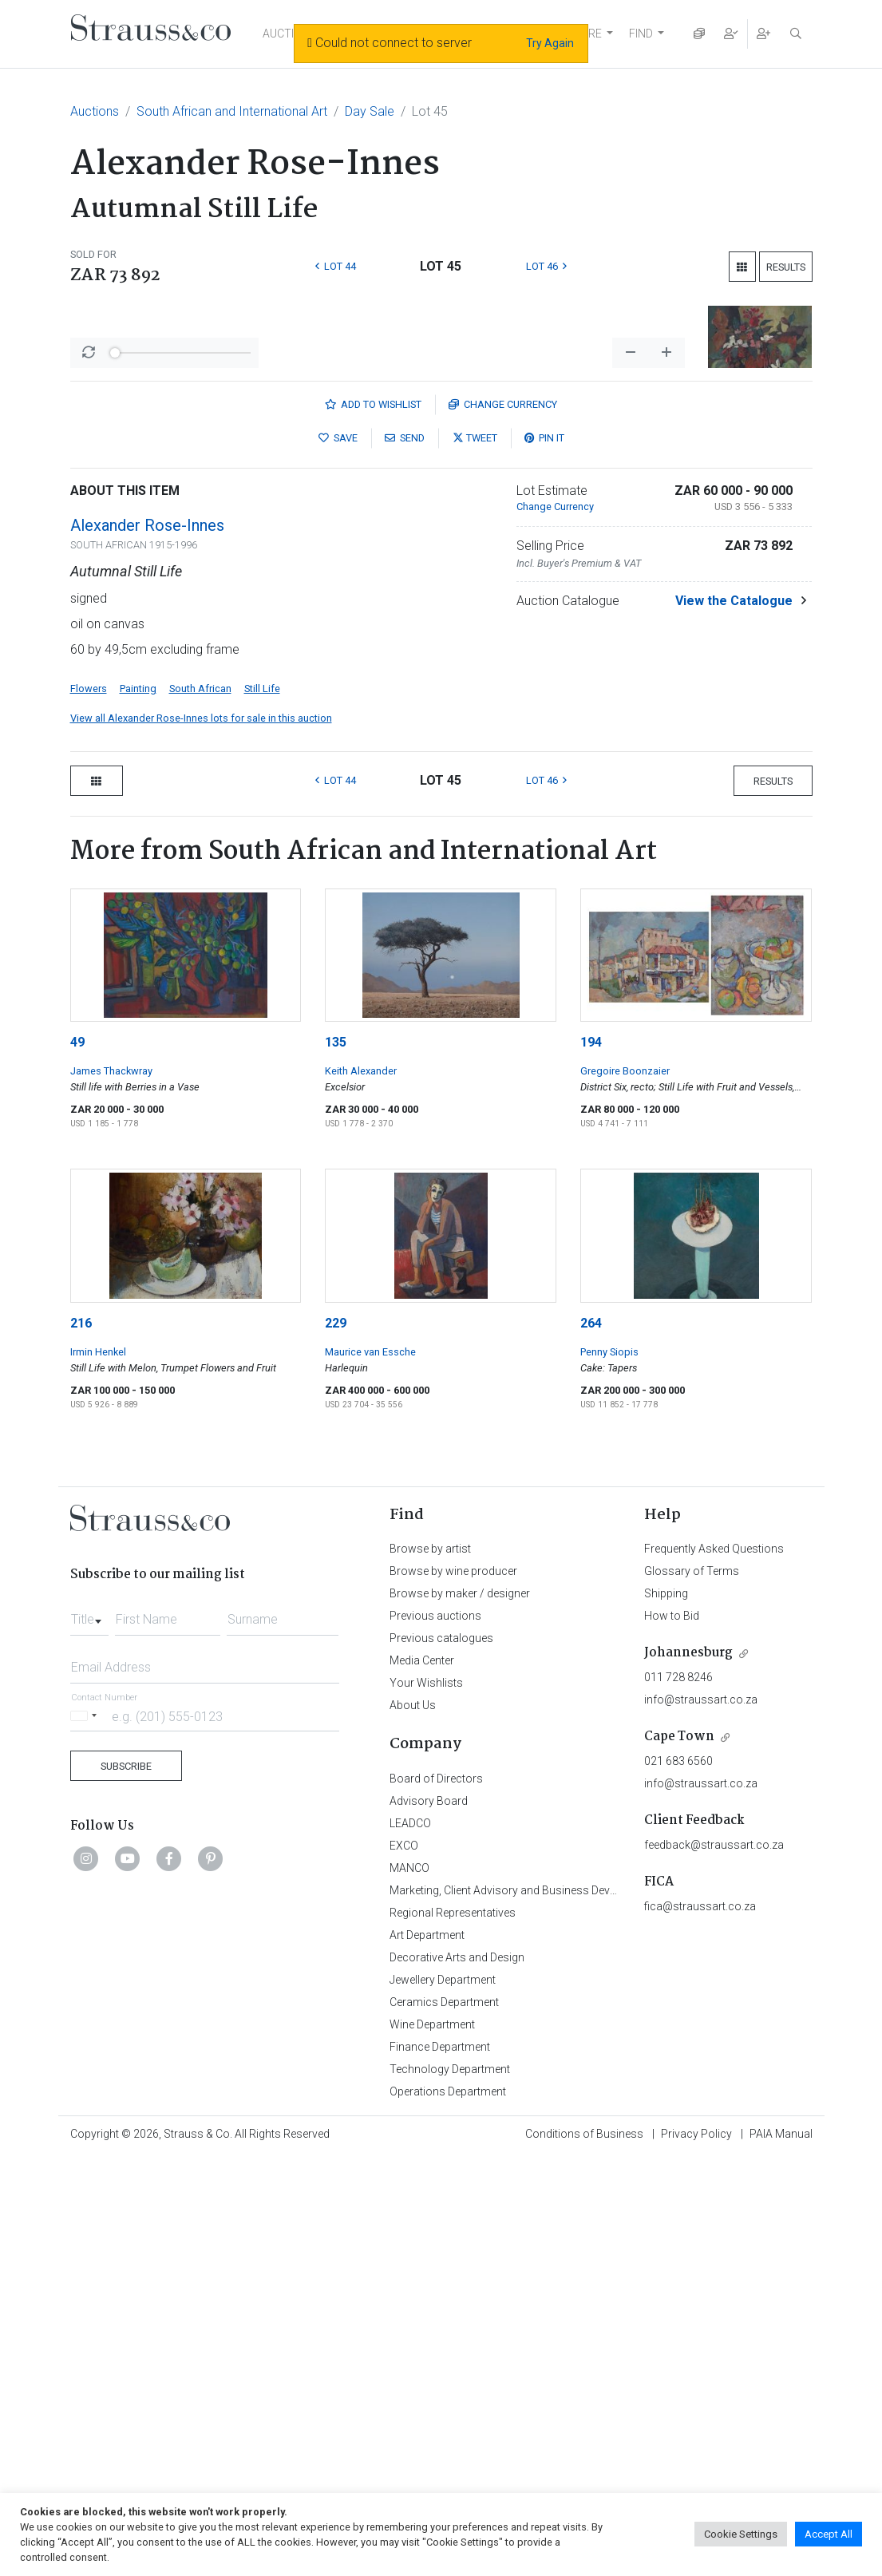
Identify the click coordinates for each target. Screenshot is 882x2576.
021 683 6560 (678, 2179)
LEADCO (410, 2241)
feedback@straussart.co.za (714, 2263)
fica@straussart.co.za (700, 2324)
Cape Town (679, 2155)
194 (591, 1460)
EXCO (404, 2263)
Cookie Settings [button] (740, 2534)
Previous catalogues (441, 2056)
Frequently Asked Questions (714, 1967)
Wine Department (432, 2442)
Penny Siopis (609, 1770)
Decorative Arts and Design (457, 2375)
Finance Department (440, 2465)
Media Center (422, 2078)
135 (335, 1460)
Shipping (666, 2011)
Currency (503, 823)
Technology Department (450, 2487)
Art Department (427, 2353)
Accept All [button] (828, 2534)
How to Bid (671, 2034)
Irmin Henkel (98, 1770)
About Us (413, 2123)
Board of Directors (436, 2196)
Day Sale (369, 111)
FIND (641, 33)
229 (335, 1741)
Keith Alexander (361, 1489)
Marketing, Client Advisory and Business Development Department (554, 2308)
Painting (138, 1107)
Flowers (88, 1107)
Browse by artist (430, 1967)
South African (200, 1107)
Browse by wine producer (453, 1989)
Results (785, 267)
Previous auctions (435, 2034)
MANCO (409, 2286)
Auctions (94, 111)
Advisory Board (429, 2219)
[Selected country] (86, 2134)
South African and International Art (231, 111)
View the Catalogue (734, 1019)
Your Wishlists (426, 2101)
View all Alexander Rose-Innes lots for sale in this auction (201, 1136)
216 (81, 1741)
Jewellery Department (443, 2398)
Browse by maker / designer (460, 2011)
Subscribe (126, 2184)
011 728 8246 (678, 2095)
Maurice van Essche (370, 1770)
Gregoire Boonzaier (625, 1489)
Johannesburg (688, 2071)
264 (591, 1741)
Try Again (550, 43)
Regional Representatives (453, 2331)
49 (77, 1460)
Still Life (262, 1107)
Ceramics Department (444, 2420)
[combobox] (89, 2033)
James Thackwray (111, 1489)
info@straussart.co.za (700, 2117)
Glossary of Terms (691, 1989)
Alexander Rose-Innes (147, 943)
